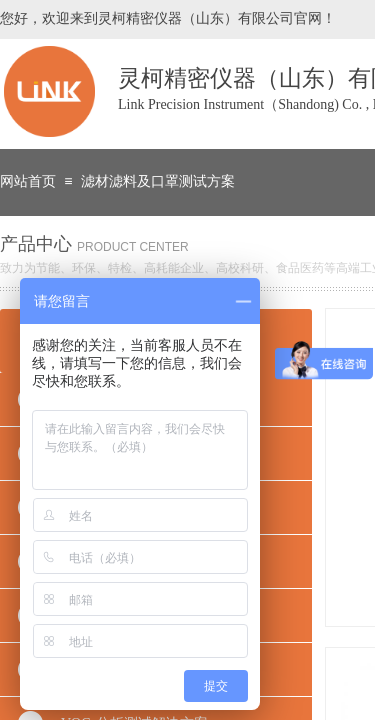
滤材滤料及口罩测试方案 (158, 181)
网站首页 (28, 181)
